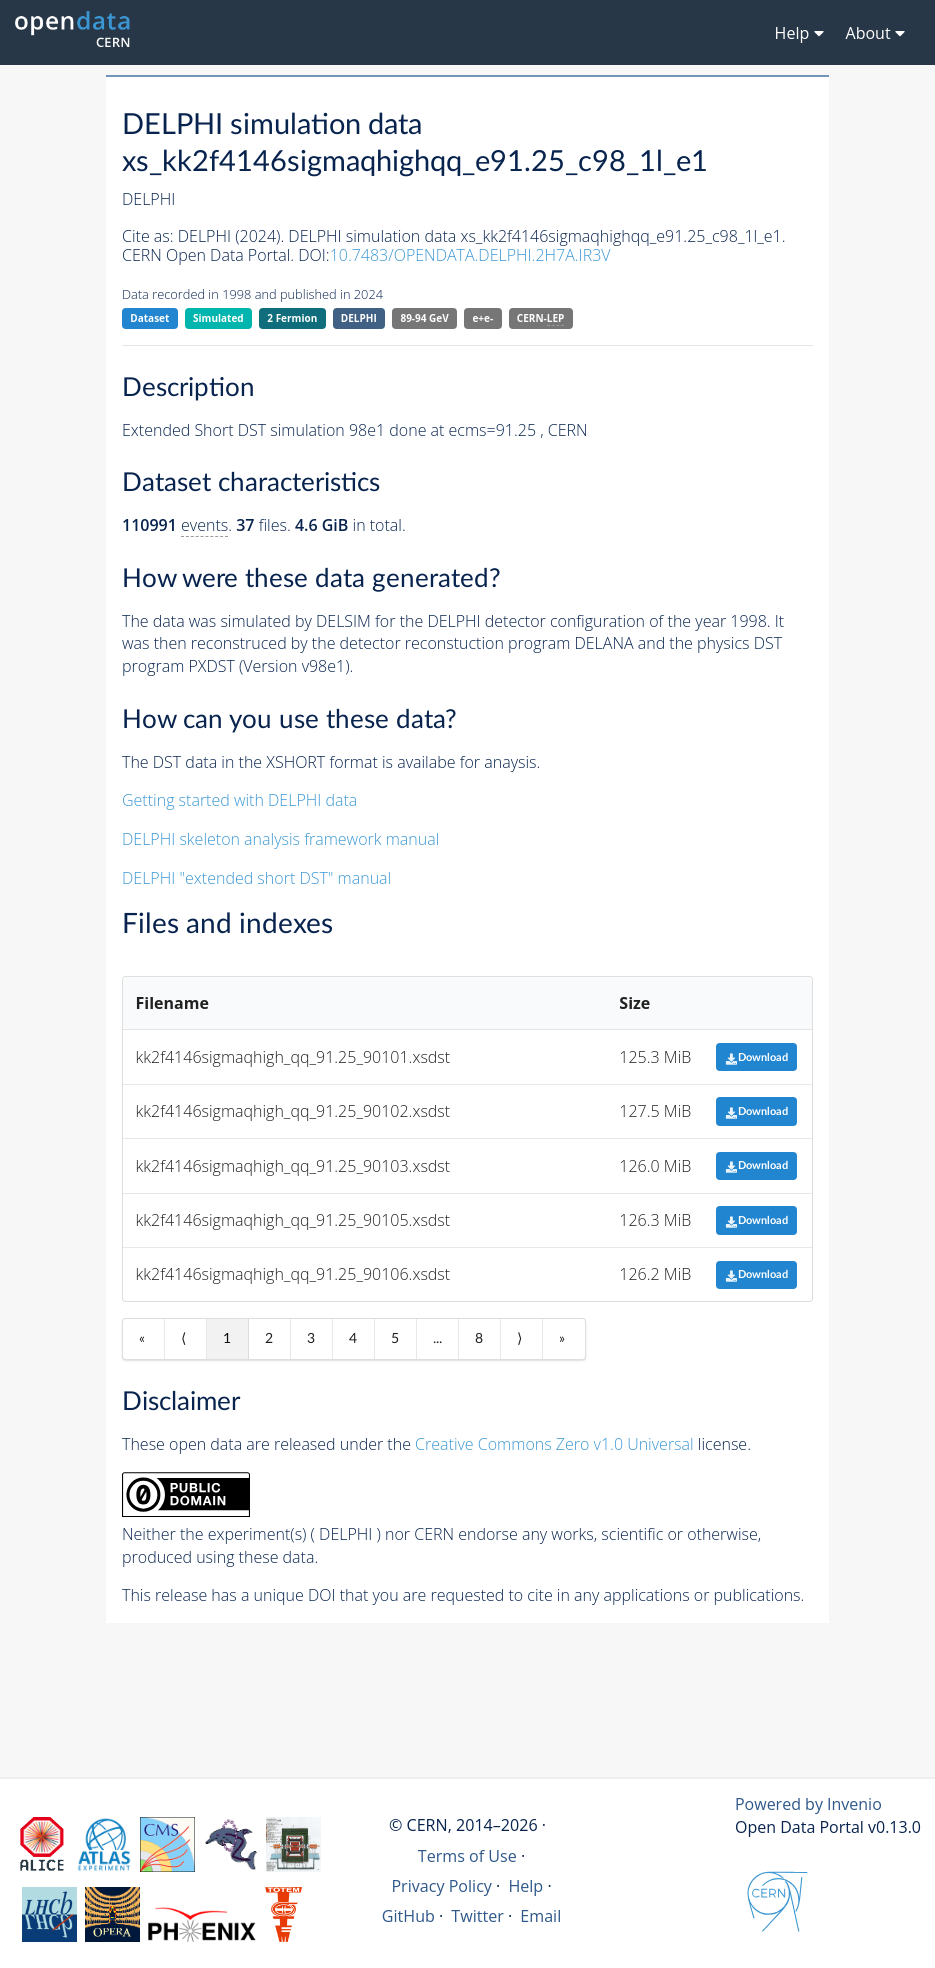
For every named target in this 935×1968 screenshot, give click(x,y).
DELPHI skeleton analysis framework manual (280, 839)
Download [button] (756, 1057)
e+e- (482, 318)
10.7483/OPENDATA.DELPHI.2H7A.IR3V (470, 255)
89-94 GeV (424, 318)
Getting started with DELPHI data (239, 800)
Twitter (477, 1916)
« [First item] (142, 1339)
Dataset (149, 318)
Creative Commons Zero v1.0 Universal (554, 1444)
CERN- (540, 318)
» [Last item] (562, 1339)
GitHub (408, 1916)
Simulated (218, 318)
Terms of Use (467, 1856)
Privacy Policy (441, 1886)
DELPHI (359, 318)
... (437, 1339)
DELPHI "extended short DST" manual (256, 878)
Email (540, 1916)
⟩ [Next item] (519, 1339)
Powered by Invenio (808, 1804)
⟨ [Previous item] (183, 1339)
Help (525, 1886)
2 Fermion (292, 318)
